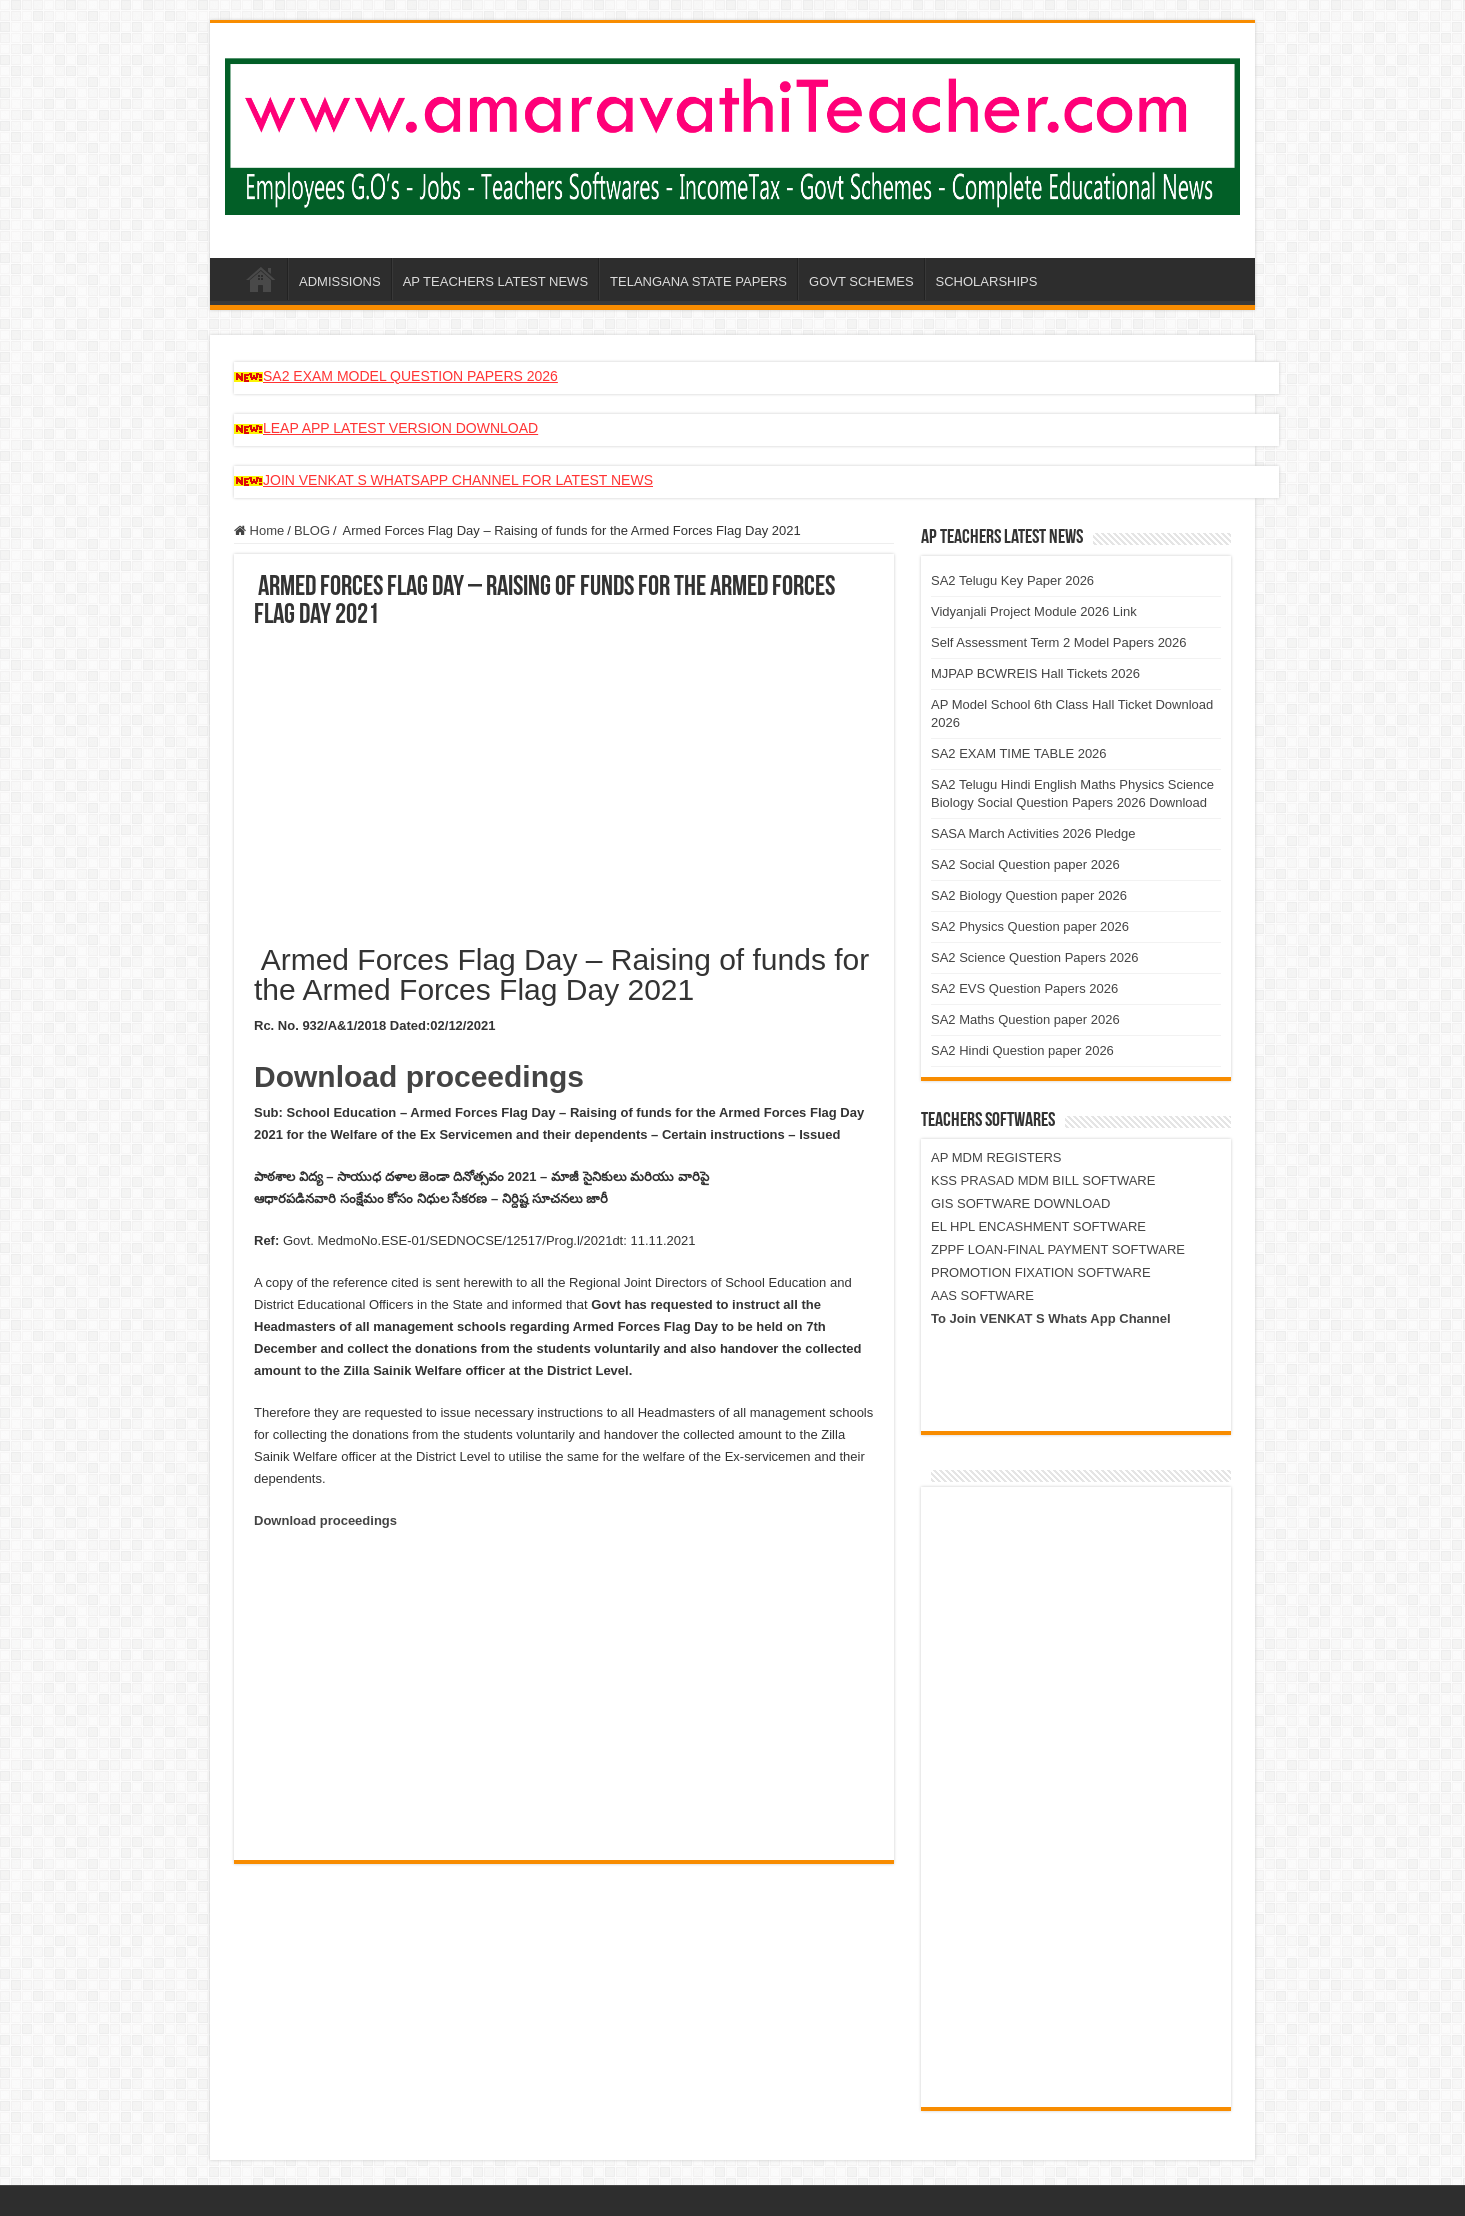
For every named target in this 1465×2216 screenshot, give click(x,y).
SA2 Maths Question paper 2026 (1025, 1019)
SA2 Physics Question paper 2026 (1030, 926)
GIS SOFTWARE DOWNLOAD (1020, 1203)
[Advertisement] (564, 780)
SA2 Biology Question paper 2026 (1029, 895)
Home (259, 530)
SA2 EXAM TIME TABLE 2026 (1019, 753)
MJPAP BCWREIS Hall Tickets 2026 (1035, 673)
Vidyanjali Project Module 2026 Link (1034, 611)
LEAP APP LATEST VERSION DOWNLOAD (400, 428)
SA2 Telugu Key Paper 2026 (1012, 580)
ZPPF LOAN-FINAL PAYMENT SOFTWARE (1058, 1249)
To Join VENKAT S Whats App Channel (1051, 1318)
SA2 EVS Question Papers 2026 (1024, 988)
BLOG (312, 530)
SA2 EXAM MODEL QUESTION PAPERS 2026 (410, 376)
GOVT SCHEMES (861, 281)
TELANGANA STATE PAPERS (698, 281)
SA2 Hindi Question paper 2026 (1022, 1050)
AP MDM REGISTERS (996, 1157)
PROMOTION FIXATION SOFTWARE (1041, 1272)
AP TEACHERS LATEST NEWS (495, 281)
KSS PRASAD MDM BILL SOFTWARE (1043, 1180)
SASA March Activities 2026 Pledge (1033, 833)
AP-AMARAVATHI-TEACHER (261, 279)
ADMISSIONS (340, 281)
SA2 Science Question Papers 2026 (1034, 957)
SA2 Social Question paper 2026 (1025, 864)
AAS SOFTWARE (982, 1295)
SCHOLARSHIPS (987, 281)
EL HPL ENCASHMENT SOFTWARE (1038, 1226)
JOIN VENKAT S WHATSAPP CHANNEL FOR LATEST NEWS (458, 480)
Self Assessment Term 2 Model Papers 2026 (1059, 642)
